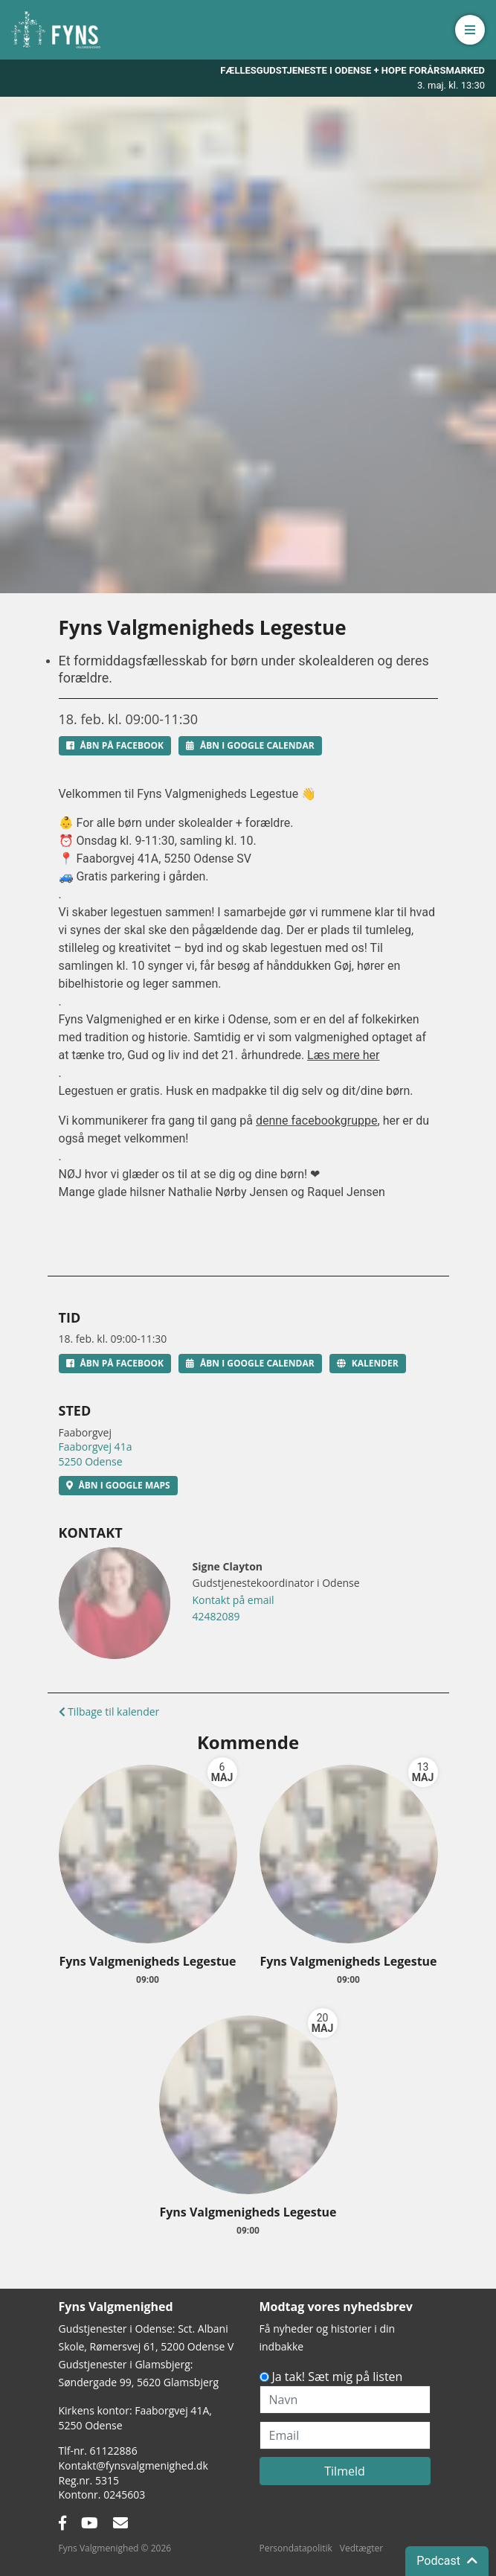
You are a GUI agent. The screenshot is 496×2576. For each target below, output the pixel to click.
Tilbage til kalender (109, 1711)
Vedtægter (361, 2548)
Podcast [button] (446, 2561)
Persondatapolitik (296, 2548)
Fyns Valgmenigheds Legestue (147, 1961)
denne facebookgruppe (317, 1120)
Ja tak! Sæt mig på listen (337, 2376)
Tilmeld (344, 2471)
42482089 (216, 1616)
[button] (470, 30)
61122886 (114, 2451)
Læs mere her (343, 1055)
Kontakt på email (233, 1600)
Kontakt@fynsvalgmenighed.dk (133, 2465)
